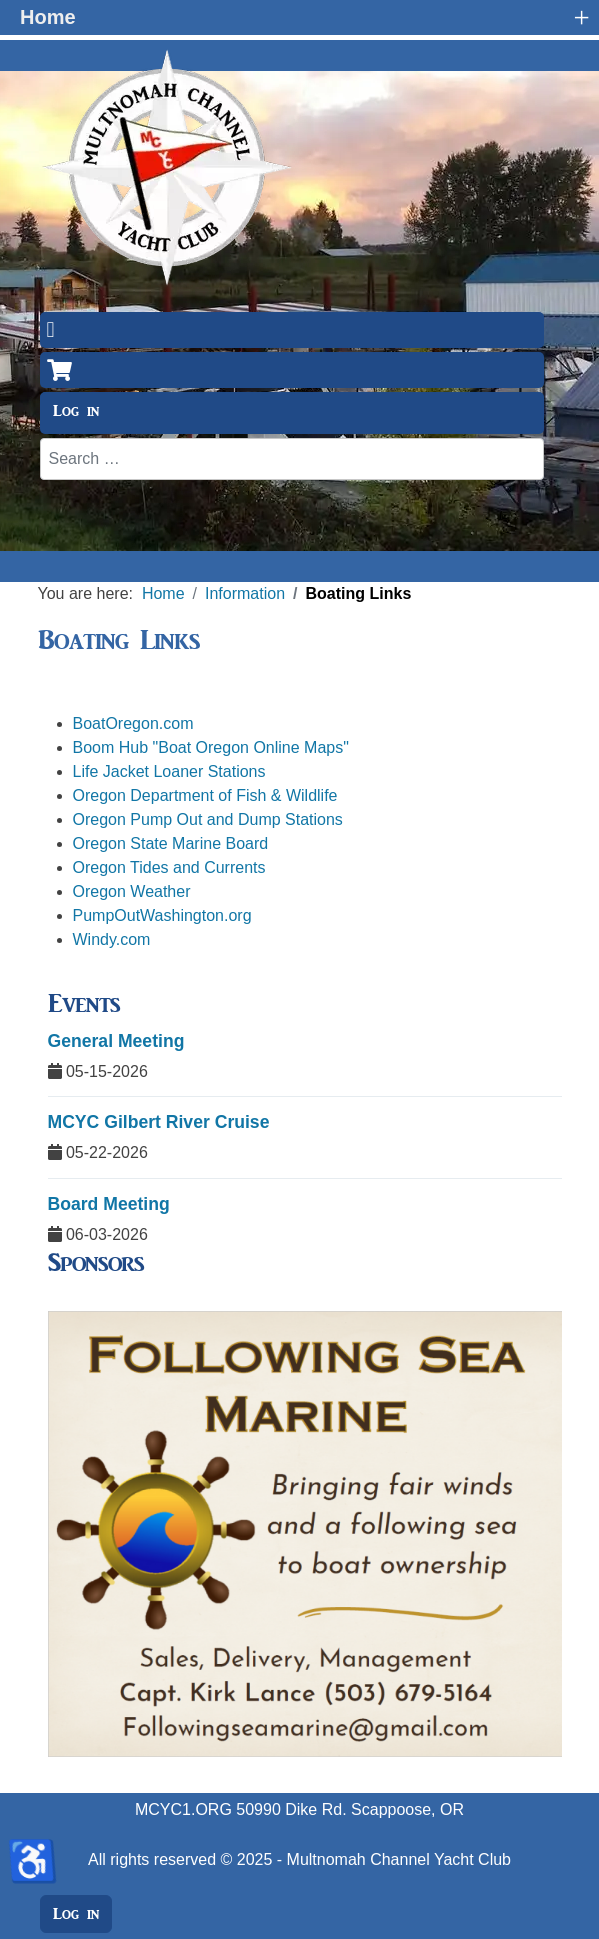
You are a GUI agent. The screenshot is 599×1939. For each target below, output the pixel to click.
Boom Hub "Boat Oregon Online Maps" (211, 747)
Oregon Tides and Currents (169, 867)
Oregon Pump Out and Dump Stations (208, 819)
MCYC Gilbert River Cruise (159, 1122)
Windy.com (112, 939)
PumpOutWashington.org (162, 915)
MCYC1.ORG (183, 1809)
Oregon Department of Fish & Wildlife (205, 795)
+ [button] (581, 17)
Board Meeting (109, 1204)
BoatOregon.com (133, 723)
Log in (76, 411)
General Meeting (116, 1041)
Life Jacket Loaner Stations (169, 771)
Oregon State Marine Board (171, 843)
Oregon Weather (132, 891)
